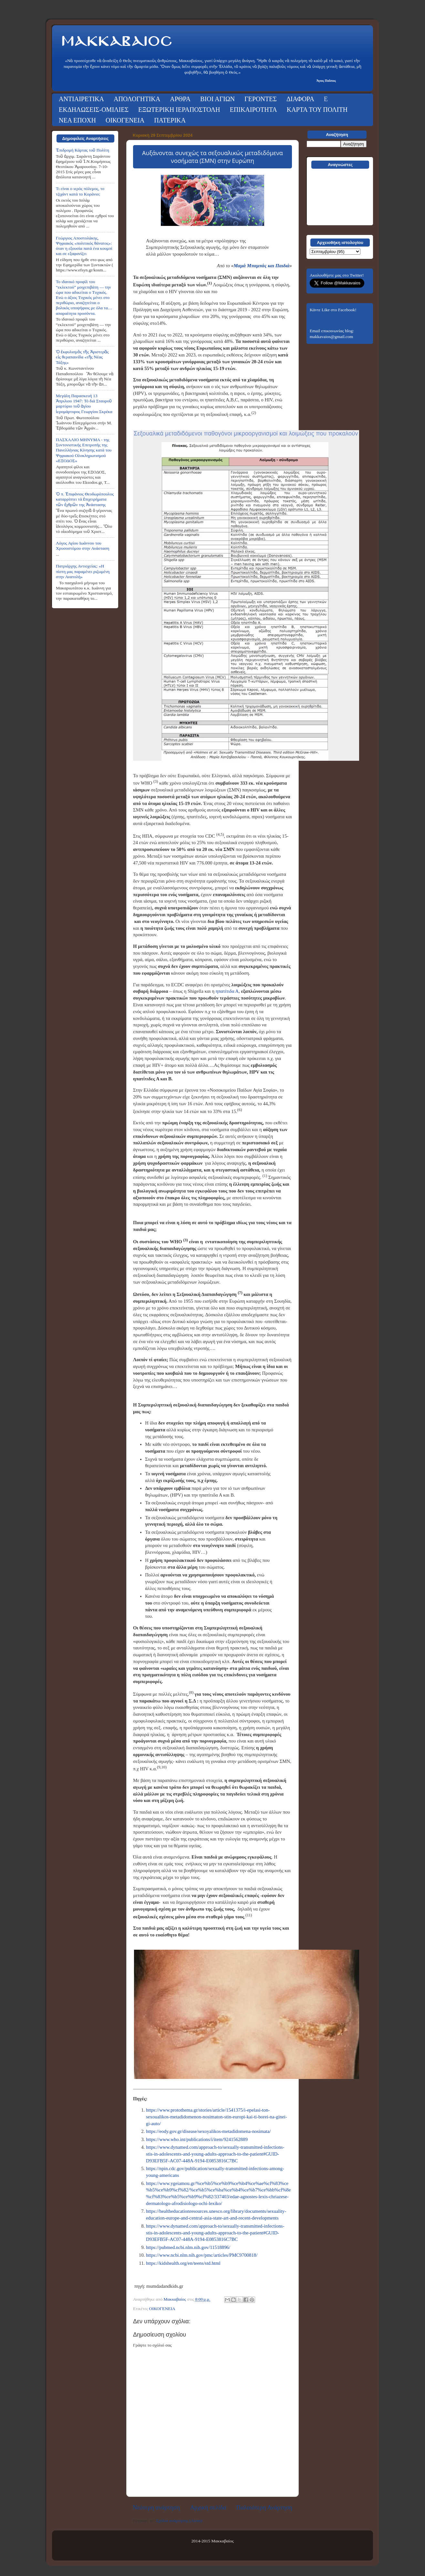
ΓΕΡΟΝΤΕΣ (260, 98)
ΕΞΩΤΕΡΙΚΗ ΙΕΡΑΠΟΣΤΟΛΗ (179, 109)
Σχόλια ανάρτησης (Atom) (179, 2520)
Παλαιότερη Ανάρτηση (264, 2507)
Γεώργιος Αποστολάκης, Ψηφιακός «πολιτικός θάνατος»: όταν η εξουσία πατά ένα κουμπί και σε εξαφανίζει (84, 246)
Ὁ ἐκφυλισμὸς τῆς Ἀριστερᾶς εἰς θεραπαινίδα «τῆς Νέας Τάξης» (82, 357)
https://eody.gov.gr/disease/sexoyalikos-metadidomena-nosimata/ (208, 2131)
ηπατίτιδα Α (227, 991)
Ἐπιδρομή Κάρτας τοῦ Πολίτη (82, 150)
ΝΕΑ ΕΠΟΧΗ (77, 120)
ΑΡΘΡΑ (180, 98)
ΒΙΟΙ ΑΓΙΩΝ (217, 98)
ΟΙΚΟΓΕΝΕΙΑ (125, 120)
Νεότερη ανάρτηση (156, 2507)
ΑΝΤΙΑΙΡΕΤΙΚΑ (81, 98)
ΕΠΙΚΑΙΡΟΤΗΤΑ (253, 109)
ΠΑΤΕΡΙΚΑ (170, 120)
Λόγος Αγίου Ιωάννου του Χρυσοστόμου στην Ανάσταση (82, 546)
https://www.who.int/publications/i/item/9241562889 (197, 2139)
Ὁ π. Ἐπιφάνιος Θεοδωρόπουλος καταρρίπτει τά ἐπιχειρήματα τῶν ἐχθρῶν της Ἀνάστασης (85, 499)
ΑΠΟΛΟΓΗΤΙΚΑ (137, 98)
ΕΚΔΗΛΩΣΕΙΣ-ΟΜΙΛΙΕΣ (94, 109)
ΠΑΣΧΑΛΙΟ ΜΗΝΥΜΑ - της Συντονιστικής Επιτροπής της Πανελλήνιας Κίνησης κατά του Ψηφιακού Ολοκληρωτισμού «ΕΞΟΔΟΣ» (83, 450)
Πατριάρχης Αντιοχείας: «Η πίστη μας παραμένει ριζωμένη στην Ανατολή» (82, 571)
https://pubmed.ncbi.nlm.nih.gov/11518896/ (188, 2247)
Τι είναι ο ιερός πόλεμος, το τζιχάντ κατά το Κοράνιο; (80, 191)
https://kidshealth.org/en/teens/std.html (183, 2263)
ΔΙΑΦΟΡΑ (300, 98)
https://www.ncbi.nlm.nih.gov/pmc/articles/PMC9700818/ (201, 2255)
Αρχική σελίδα (208, 2507)
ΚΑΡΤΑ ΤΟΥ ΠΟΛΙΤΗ (317, 109)
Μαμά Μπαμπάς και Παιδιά (261, 265)
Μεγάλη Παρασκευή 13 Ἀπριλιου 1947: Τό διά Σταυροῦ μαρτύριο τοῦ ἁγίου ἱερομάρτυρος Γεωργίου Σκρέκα (84, 403)
